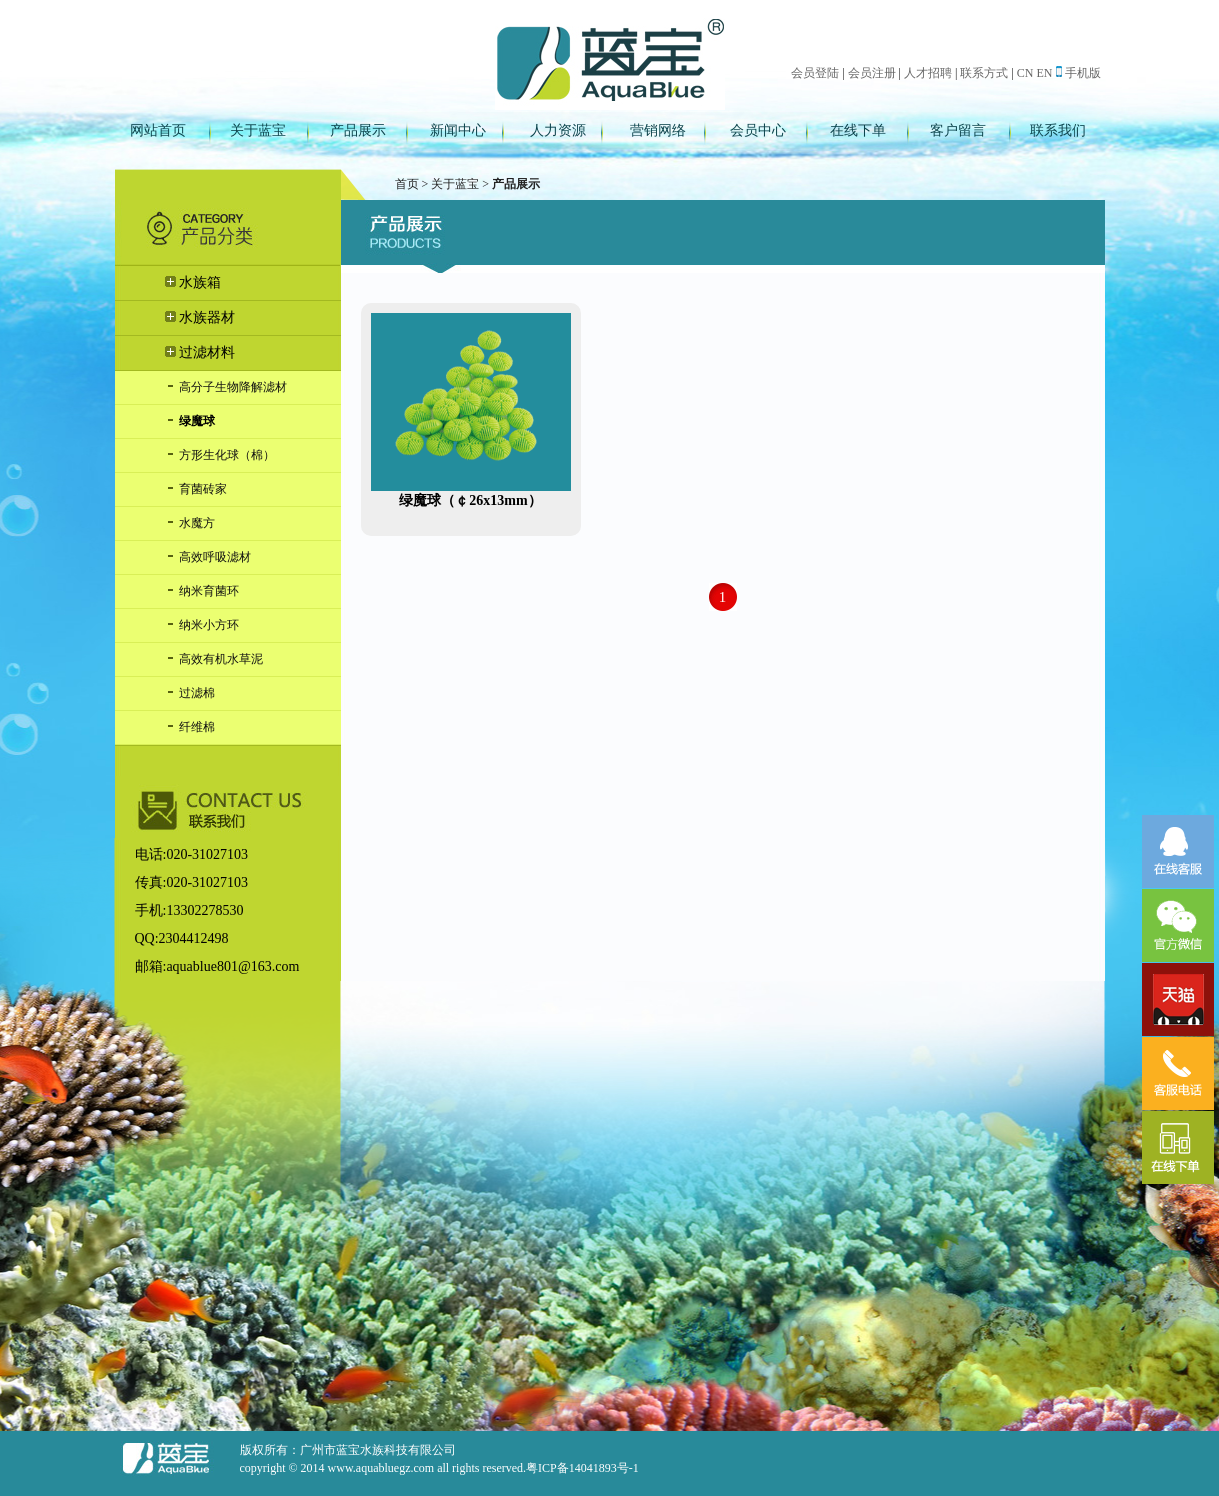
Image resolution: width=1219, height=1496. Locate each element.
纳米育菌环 (202, 591)
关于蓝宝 (258, 130)
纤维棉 (190, 727)
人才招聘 (928, 73)
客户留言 (958, 130)
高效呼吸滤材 (208, 557)
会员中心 (758, 130)
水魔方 (190, 523)
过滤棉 (190, 693)
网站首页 (158, 130)
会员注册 (872, 73)
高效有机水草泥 (214, 659)
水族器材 (200, 317)
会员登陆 (815, 73)
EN (1045, 73)
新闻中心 (458, 130)
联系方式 (984, 73)
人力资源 (558, 130)
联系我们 (1058, 130)
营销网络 (658, 130)
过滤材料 (200, 352)
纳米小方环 (202, 625)
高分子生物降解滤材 (226, 387)
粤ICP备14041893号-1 (582, 1468)
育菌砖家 (196, 489)
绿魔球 (190, 421)
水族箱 (193, 282)
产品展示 (358, 130)
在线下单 (858, 130)
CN (1025, 73)
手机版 (1078, 73)
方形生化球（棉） (220, 455)
